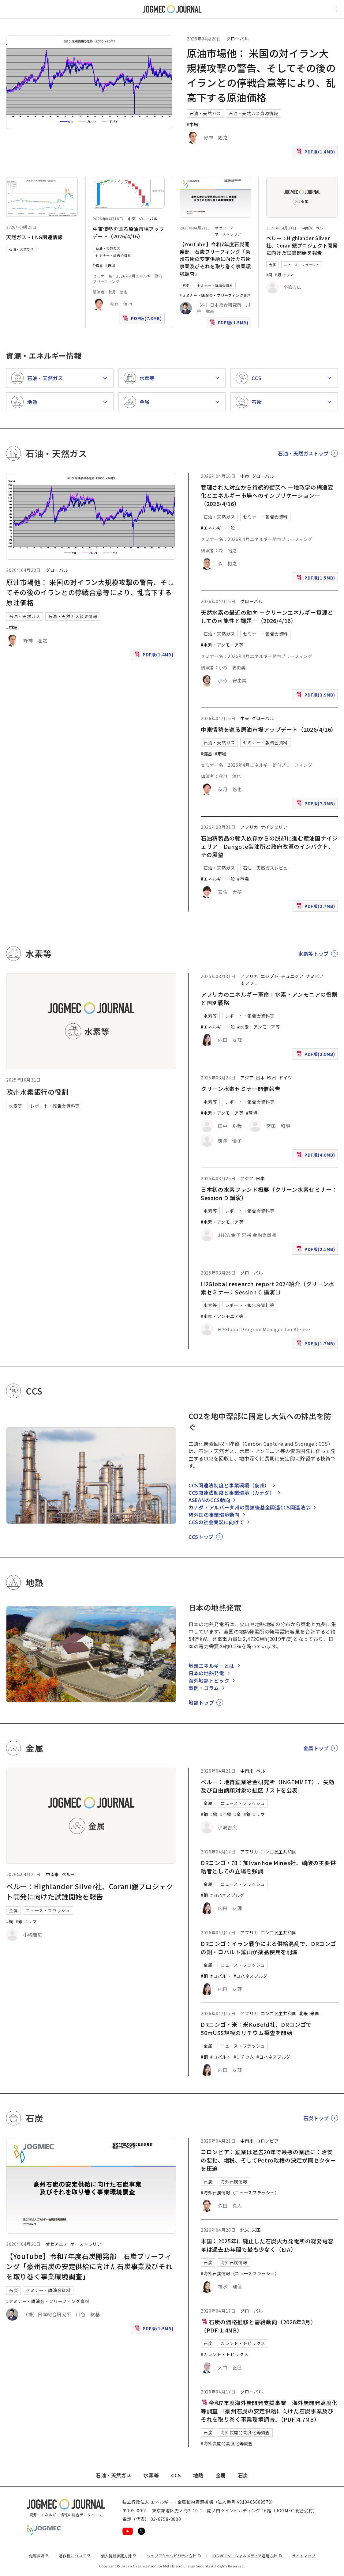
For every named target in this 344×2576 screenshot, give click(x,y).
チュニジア (292, 976)
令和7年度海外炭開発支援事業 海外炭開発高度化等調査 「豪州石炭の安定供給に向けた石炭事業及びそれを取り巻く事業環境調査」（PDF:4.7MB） (269, 2411)
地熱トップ (201, 1702)
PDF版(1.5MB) (229, 323)
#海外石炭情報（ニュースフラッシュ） (240, 2192)
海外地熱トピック (209, 1680)
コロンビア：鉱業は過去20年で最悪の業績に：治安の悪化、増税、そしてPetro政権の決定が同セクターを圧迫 (268, 2160)
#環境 (252, 1113)
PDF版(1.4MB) (316, 153)
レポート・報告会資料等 (55, 1106)
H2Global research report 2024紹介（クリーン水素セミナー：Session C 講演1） (267, 1288)
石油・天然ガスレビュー (267, 868)
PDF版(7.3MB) (143, 319)
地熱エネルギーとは (211, 1665)
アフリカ (249, 827)
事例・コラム (204, 1687)
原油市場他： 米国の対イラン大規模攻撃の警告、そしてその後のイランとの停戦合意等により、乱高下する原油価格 (90, 592)
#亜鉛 (226, 1814)
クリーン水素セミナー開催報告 (240, 1089)
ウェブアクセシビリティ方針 (174, 2555)
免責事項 (39, 2555)
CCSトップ (201, 1536)
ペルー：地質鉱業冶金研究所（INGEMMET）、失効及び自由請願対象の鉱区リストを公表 (268, 1786)
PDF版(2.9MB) (316, 1055)
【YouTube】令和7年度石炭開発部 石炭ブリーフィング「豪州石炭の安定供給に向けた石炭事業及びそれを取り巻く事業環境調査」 (215, 258)
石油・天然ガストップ (303, 453)
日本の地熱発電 (206, 1673)
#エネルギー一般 (218, 528)
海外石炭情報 (233, 2181)
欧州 (271, 1078)
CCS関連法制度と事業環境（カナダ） (232, 1492)
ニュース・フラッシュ (301, 264)
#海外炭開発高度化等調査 (227, 2443)
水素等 (15, 1106)
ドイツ (285, 1078)
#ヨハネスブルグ (227, 1895)
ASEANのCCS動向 (209, 1500)
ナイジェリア (274, 827)
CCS (176, 2475)
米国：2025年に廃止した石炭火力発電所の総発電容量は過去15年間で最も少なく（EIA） (267, 2245)
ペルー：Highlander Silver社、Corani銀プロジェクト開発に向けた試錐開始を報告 (302, 245)
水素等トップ (313, 953)
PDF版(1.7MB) (316, 1344)
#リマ (288, 274)
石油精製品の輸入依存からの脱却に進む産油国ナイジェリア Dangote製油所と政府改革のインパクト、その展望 (269, 846)
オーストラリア (228, 233)
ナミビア (315, 976)
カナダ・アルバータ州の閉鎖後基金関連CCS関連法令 (249, 1507)
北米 (303, 2013)
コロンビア (267, 2141)
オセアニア (224, 227)
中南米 (307, 227)
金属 (272, 264)
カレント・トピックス (242, 2343)
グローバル (237, 39)
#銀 (278, 274)
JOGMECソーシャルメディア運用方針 (246, 2555)
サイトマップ (304, 2555)
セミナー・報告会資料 (113, 255)
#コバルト (220, 1976)
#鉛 (213, 1814)
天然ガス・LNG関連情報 (34, 237)
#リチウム (244, 2057)
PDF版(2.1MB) (316, 1250)
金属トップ (316, 1748)
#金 (237, 1814)
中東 (132, 218)
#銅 (269, 274)
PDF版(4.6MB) (316, 1156)
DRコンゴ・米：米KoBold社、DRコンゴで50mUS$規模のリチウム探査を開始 (256, 2028)
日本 (260, 1078)
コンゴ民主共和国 (279, 1852)
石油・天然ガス (205, 113)
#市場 (192, 124)
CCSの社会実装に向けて (216, 1522)
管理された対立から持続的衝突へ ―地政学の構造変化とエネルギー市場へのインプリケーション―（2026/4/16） (267, 495)
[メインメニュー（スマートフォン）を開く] (333, 9)
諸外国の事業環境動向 (214, 1514)
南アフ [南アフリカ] (247, 983)
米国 (314, 2013)
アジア (246, 1078)
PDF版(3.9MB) (316, 696)
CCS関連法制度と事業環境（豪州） (229, 1485)
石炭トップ (316, 2118)
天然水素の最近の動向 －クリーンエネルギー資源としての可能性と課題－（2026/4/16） (267, 616)
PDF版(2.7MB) (316, 907)
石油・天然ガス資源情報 (253, 113)
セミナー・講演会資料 (215, 285)
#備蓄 (98, 265)
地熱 (198, 2475)
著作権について (75, 2555)
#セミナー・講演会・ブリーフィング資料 (215, 295)
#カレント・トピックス (224, 2354)
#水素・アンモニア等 (222, 645)
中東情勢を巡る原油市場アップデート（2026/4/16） (128, 232)
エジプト (270, 976)
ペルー (321, 227)
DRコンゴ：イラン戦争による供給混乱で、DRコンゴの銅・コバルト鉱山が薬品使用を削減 (268, 1948)
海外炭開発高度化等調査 (245, 2432)
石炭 (185, 285)
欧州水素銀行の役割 (37, 1092)
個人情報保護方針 (119, 2555)
